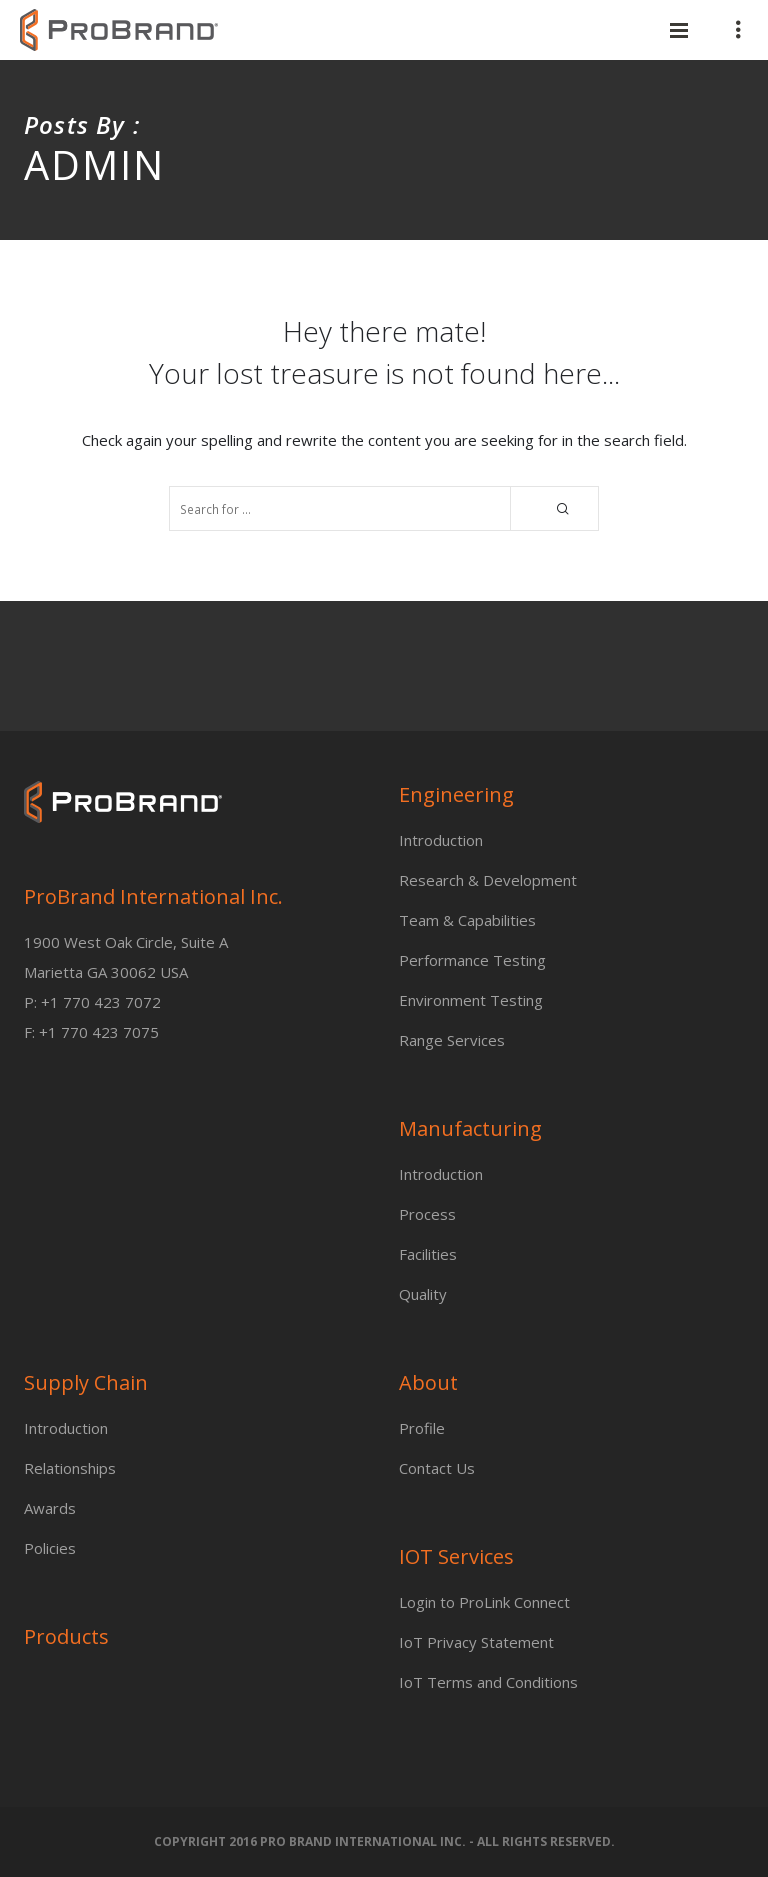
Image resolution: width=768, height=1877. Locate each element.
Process (427, 1214)
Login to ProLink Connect (484, 1602)
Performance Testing (472, 960)
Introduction (441, 840)
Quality (423, 1294)
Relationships (70, 1468)
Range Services (452, 1040)
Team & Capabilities (467, 920)
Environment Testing (471, 1000)
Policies (50, 1548)
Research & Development (488, 880)
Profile (422, 1428)
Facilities (428, 1254)
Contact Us (437, 1468)
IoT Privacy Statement (476, 1642)
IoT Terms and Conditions (488, 1682)
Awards (50, 1508)
